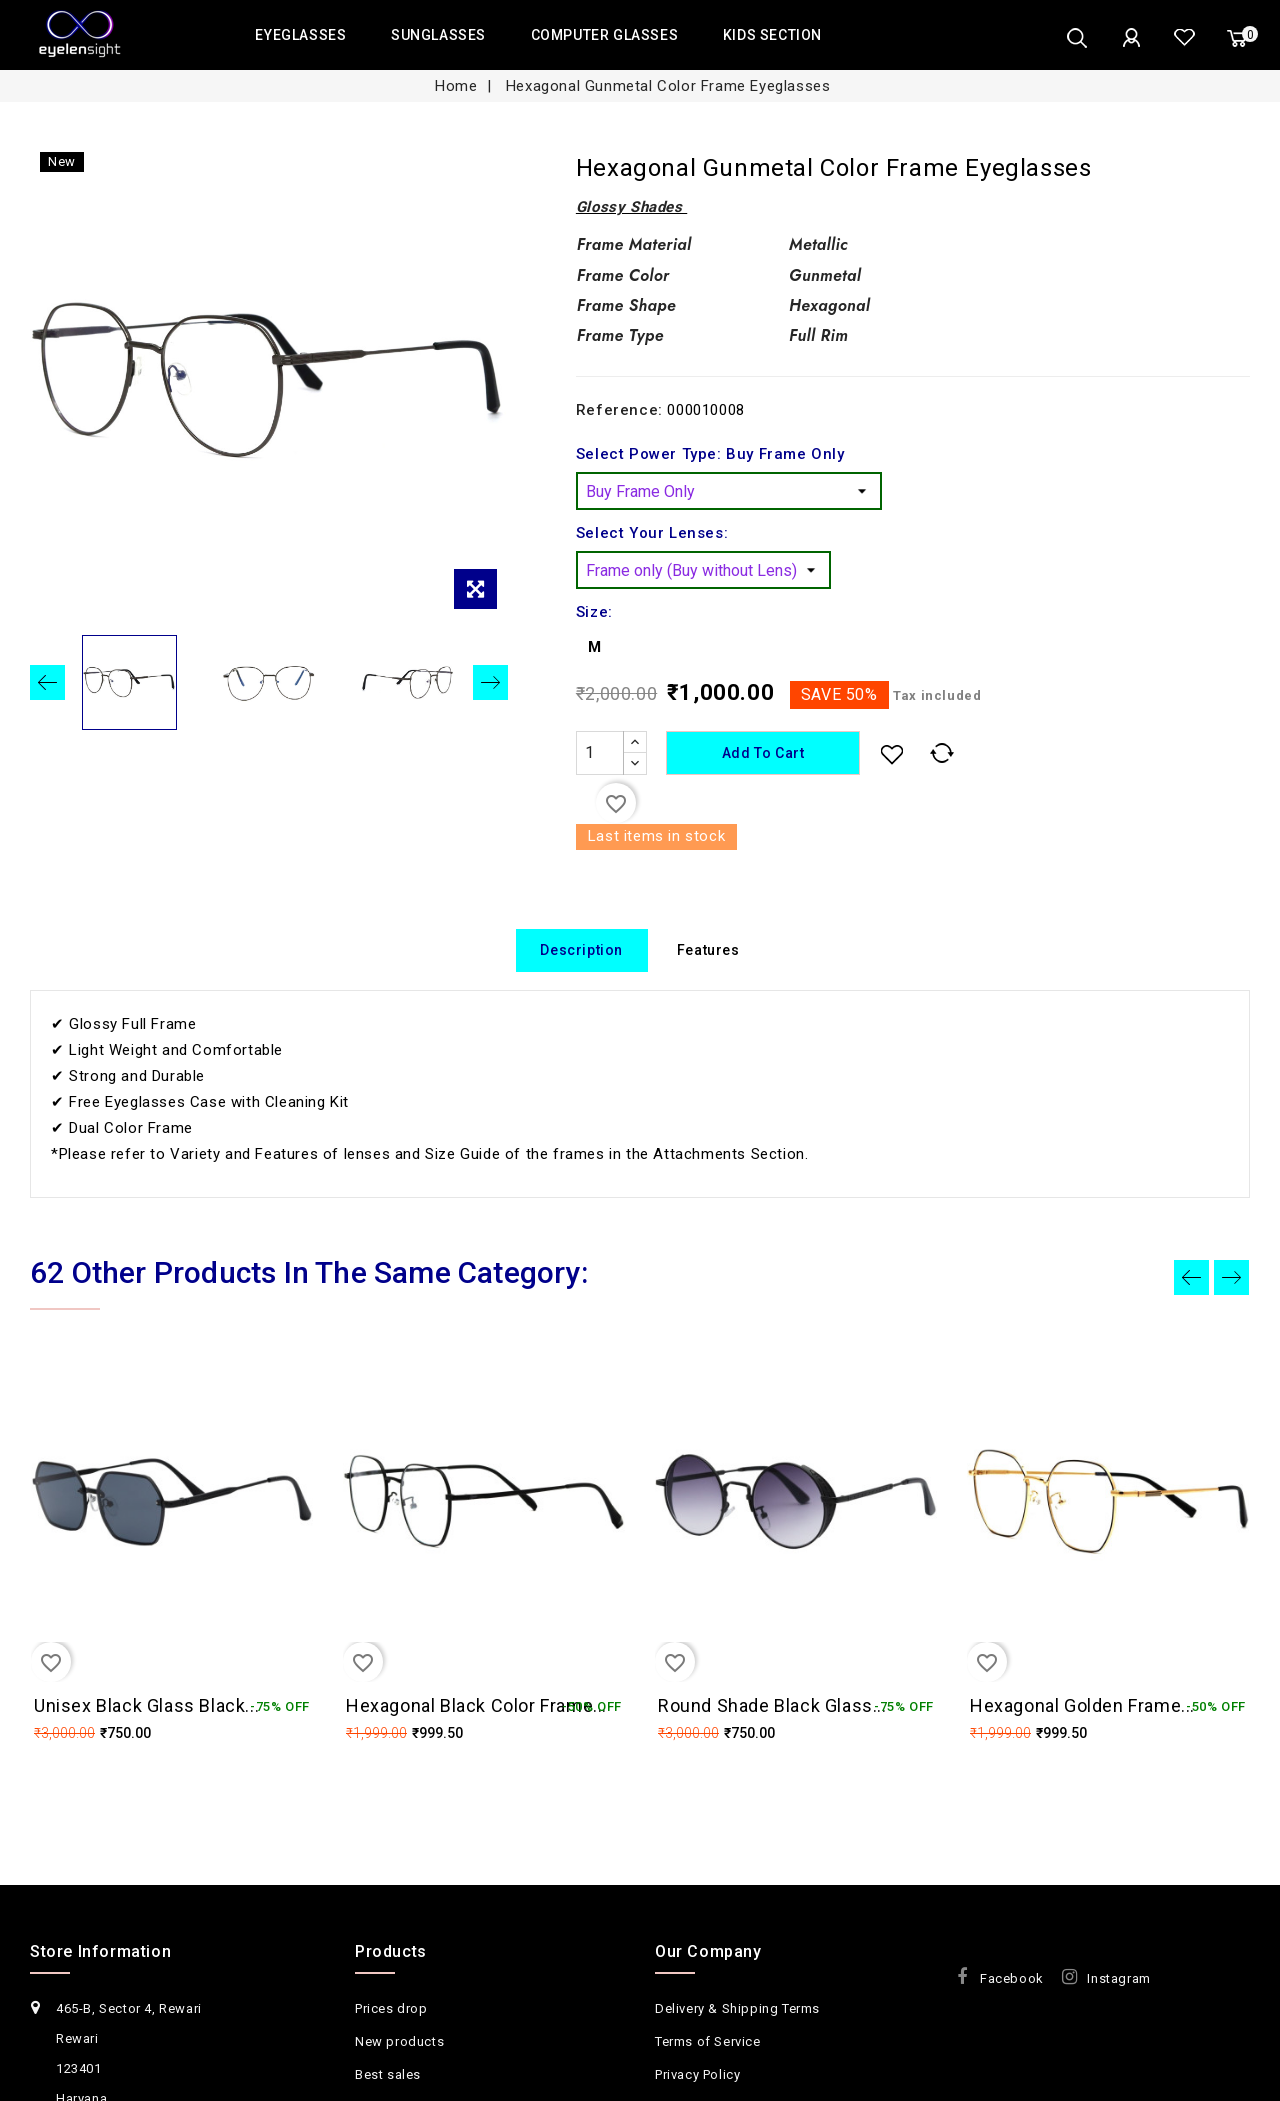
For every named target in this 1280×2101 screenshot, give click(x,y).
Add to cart (766, 753)
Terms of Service (708, 2068)
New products (399, 2068)
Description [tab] (581, 951)
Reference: (619, 410)
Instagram (1118, 2005)
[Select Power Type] (729, 491)
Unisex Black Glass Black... (146, 1706)
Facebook (1012, 2005)
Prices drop (391, 2035)
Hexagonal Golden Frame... (1082, 1706)
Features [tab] (708, 951)
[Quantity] (600, 753)
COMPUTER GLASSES (605, 35)
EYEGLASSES (300, 35)
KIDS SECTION (772, 35)
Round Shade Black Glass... (772, 1706)
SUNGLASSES (438, 35)
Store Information (100, 1978)
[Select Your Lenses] (703, 570)
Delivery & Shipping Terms (737, 2035)
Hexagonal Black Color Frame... (476, 1706)
